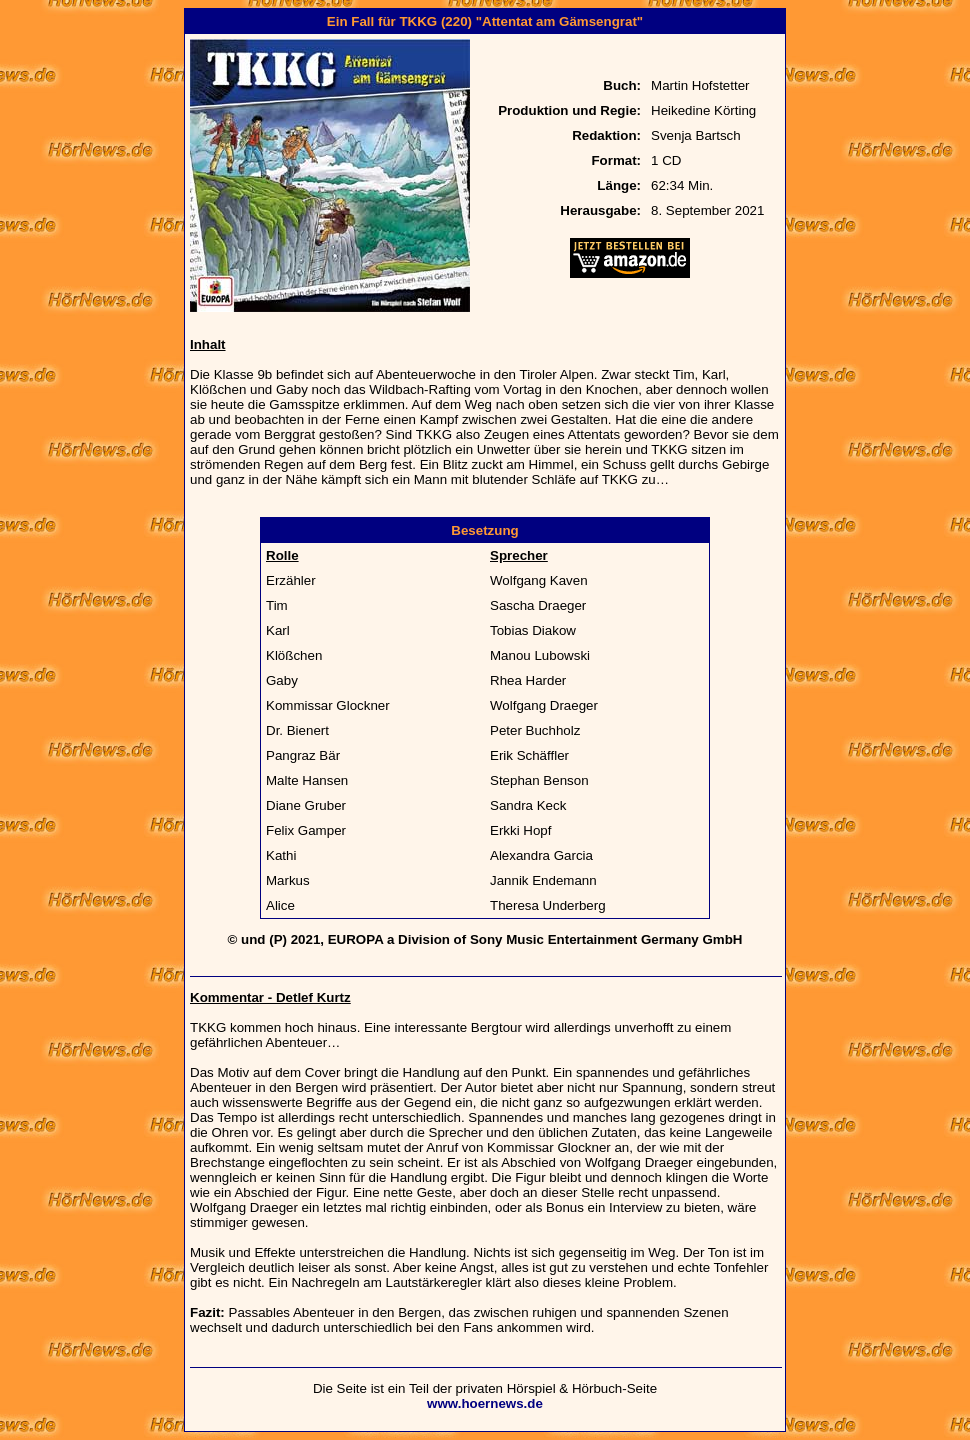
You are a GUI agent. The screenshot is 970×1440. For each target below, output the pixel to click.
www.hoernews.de (485, 1403)
